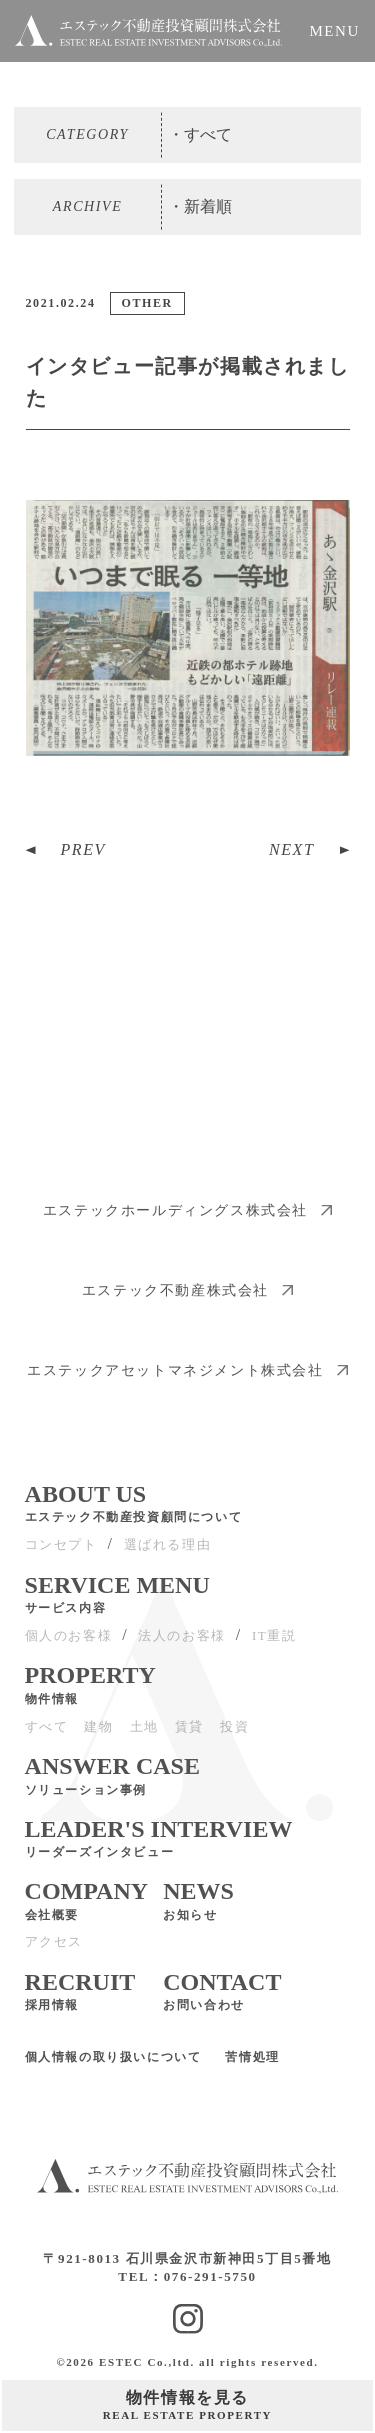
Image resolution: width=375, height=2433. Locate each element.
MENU (334, 31)
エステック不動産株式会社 (187, 1300)
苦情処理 (252, 2068)
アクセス (54, 1952)
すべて (47, 1736)
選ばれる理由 (168, 1555)
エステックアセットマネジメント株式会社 (187, 1380)
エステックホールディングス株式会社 (187, 1220)
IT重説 (274, 1645)
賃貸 (189, 1736)
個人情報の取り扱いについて (113, 2068)
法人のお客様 (182, 1645)
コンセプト (61, 1555)
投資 (234, 1736)
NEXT (292, 849)
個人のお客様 (69, 1645)
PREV (84, 849)
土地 (144, 1736)
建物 (98, 1736)
